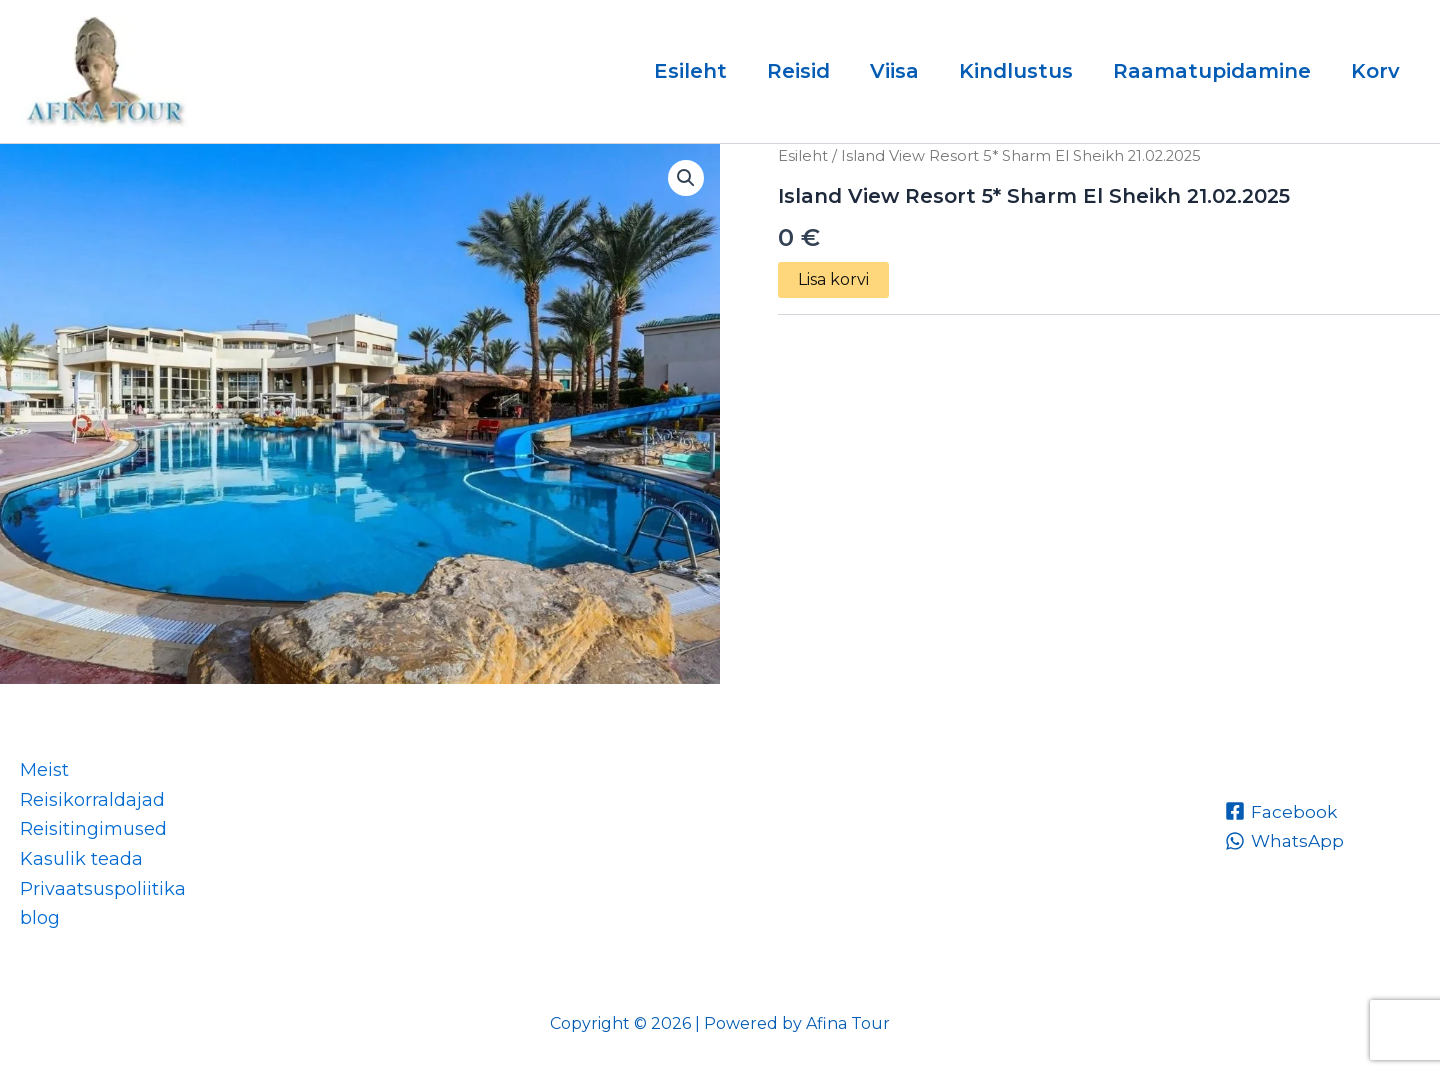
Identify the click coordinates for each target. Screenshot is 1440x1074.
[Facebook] (1282, 811)
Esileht (690, 71)
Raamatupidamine (1212, 71)
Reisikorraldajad (92, 800)
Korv (1375, 71)
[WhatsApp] (1286, 841)
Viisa (894, 71)
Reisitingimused (93, 829)
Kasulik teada (81, 859)
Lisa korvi (833, 279)
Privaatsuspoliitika (103, 889)
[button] (686, 178)
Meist (44, 770)
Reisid (798, 71)
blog (40, 918)
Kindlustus (1016, 71)
